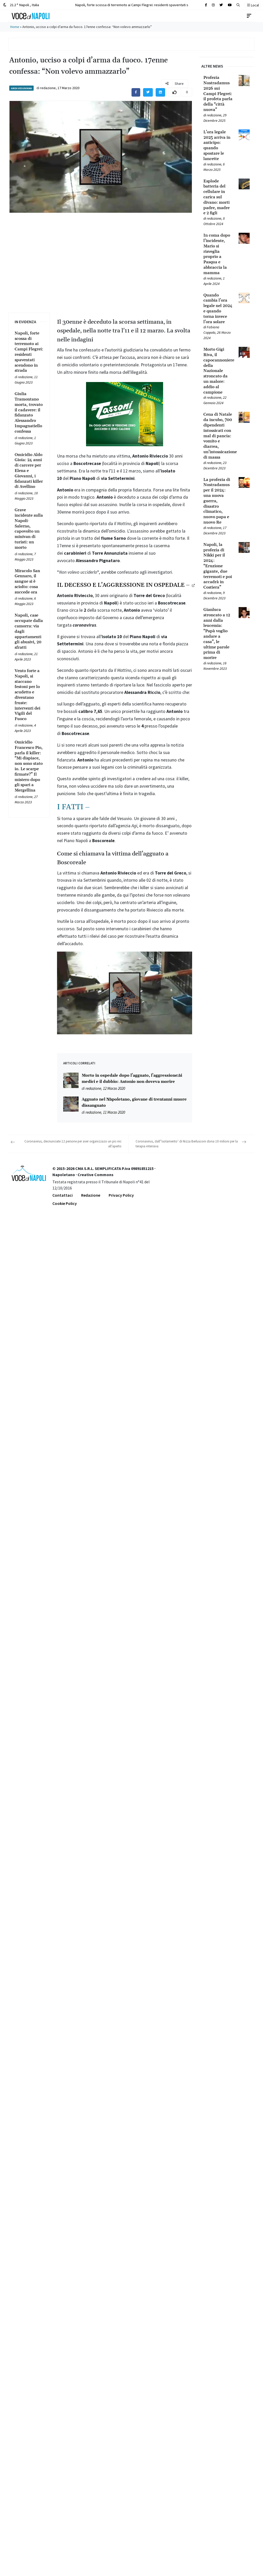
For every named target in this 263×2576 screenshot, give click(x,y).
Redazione (90, 1195)
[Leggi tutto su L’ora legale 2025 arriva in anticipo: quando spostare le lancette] (217, 145)
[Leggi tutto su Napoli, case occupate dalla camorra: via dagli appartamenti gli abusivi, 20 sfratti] (29, 631)
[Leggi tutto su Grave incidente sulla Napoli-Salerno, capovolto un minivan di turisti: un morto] (29, 528)
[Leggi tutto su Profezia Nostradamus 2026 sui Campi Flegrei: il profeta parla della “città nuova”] (217, 94)
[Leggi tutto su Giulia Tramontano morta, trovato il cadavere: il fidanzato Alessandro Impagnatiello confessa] (29, 412)
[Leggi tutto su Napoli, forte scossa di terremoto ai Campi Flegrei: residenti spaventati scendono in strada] (29, 352)
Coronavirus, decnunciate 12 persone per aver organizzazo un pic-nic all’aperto (72, 1144)
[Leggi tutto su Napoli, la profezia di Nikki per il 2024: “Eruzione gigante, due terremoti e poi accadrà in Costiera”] (217, 566)
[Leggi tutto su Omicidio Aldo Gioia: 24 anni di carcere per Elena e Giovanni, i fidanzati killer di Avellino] (29, 471)
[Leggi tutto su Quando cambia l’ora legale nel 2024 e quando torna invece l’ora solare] (217, 309)
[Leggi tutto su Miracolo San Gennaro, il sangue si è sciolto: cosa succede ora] (29, 581)
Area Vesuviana (21, 88)
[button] (238, 5)
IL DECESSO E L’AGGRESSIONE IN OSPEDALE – (123, 585)
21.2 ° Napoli (21, 4)
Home (14, 26)
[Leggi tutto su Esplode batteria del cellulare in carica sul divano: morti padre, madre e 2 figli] (217, 197)
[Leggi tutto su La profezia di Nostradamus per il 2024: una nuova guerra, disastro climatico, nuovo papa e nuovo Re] (217, 501)
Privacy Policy (121, 1195)
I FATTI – (73, 807)
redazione (48, 88)
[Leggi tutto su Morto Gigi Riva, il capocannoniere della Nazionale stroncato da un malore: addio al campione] (217, 371)
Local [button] (253, 5)
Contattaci (62, 1195)
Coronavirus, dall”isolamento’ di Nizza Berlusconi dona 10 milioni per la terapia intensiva (187, 1144)
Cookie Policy (64, 1203)
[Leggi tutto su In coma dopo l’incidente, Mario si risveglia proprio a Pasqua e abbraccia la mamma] (217, 254)
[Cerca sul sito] (206, 5)
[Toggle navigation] (249, 16)
